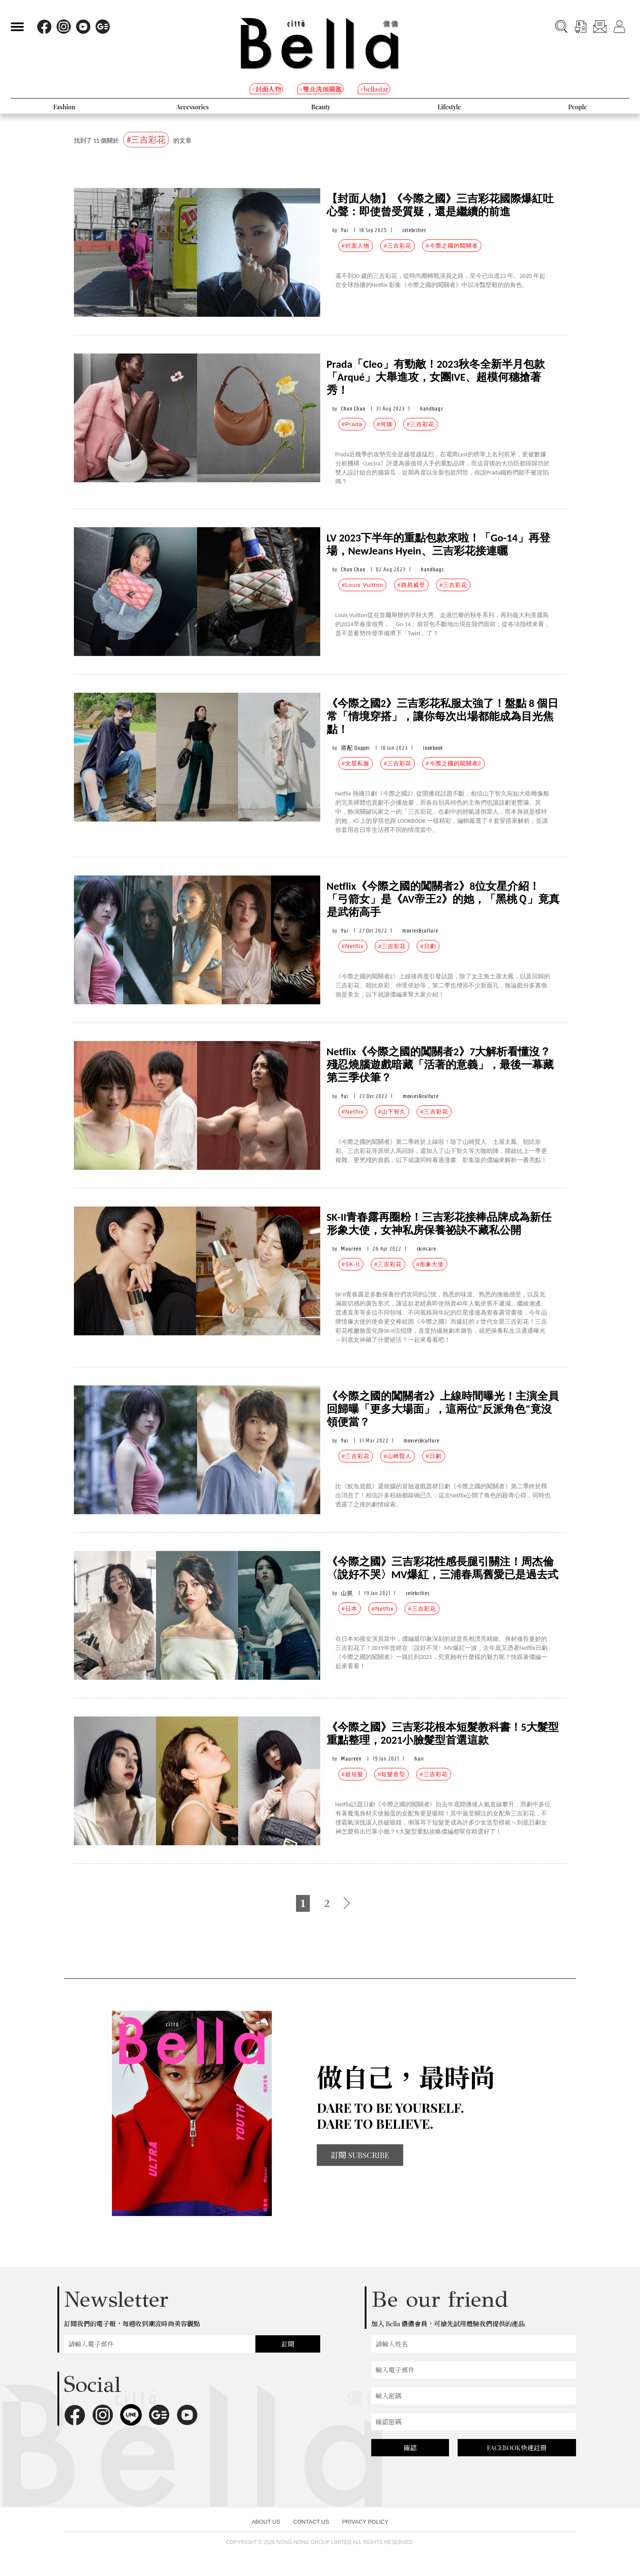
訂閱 (287, 2344)
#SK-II (351, 1264)
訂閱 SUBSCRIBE (360, 2155)
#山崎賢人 (397, 1456)
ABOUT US (266, 2522)
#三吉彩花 (397, 245)
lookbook (433, 748)
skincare (426, 1248)
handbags (431, 408)
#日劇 (428, 946)
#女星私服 (355, 763)
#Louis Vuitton (362, 585)
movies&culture (420, 930)
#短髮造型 (391, 1774)
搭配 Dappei (355, 748)
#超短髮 (352, 1774)
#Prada (352, 424)
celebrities (414, 230)
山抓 (347, 1593)
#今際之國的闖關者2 (453, 763)
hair (419, 1758)
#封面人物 (355, 245)
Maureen (351, 1248)
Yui (344, 230)
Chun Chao (353, 408)
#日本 (349, 1608)
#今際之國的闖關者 (452, 245)
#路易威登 (411, 585)
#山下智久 (392, 1111)
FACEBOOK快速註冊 (517, 2447)
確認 (410, 2447)
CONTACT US (311, 2522)
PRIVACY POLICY (365, 2522)
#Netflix (353, 946)
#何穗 (384, 424)
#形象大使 (430, 1264)
